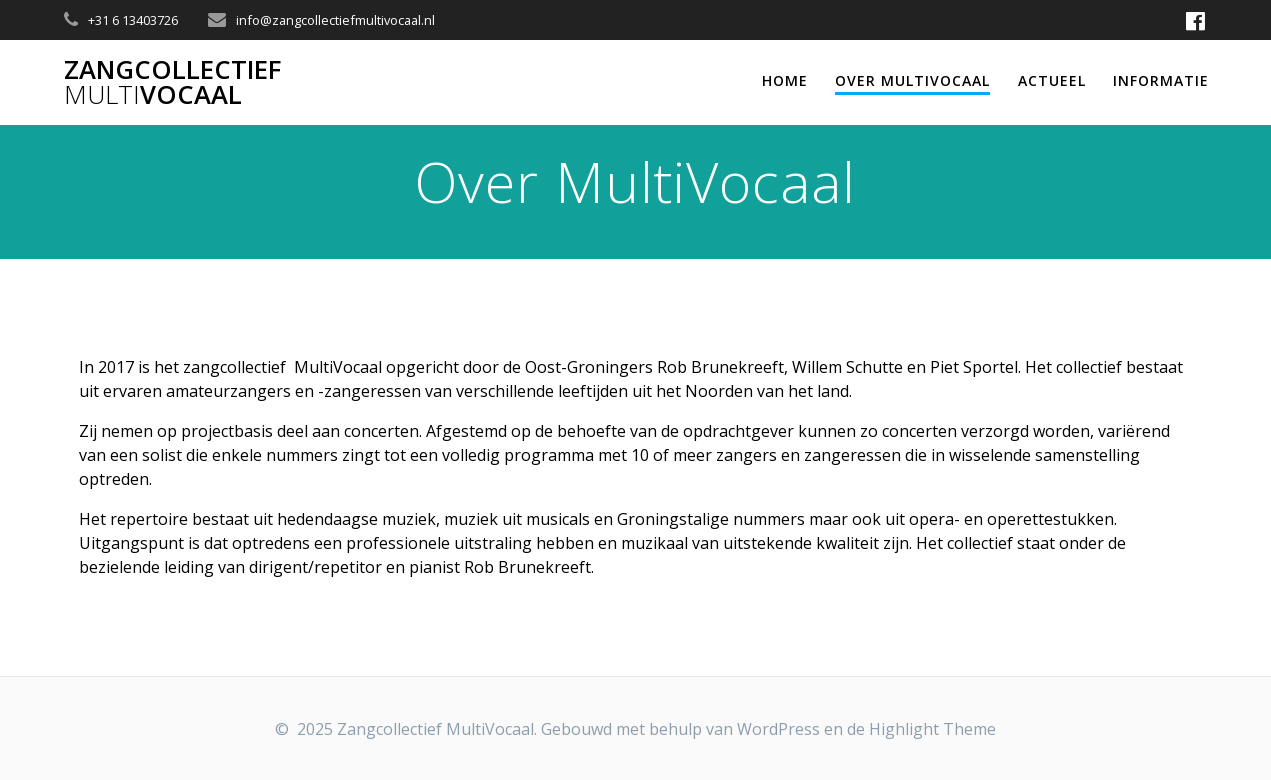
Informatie (1161, 80)
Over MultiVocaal (912, 80)
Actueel (1052, 80)
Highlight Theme (932, 729)
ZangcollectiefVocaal (172, 82)
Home (785, 80)
